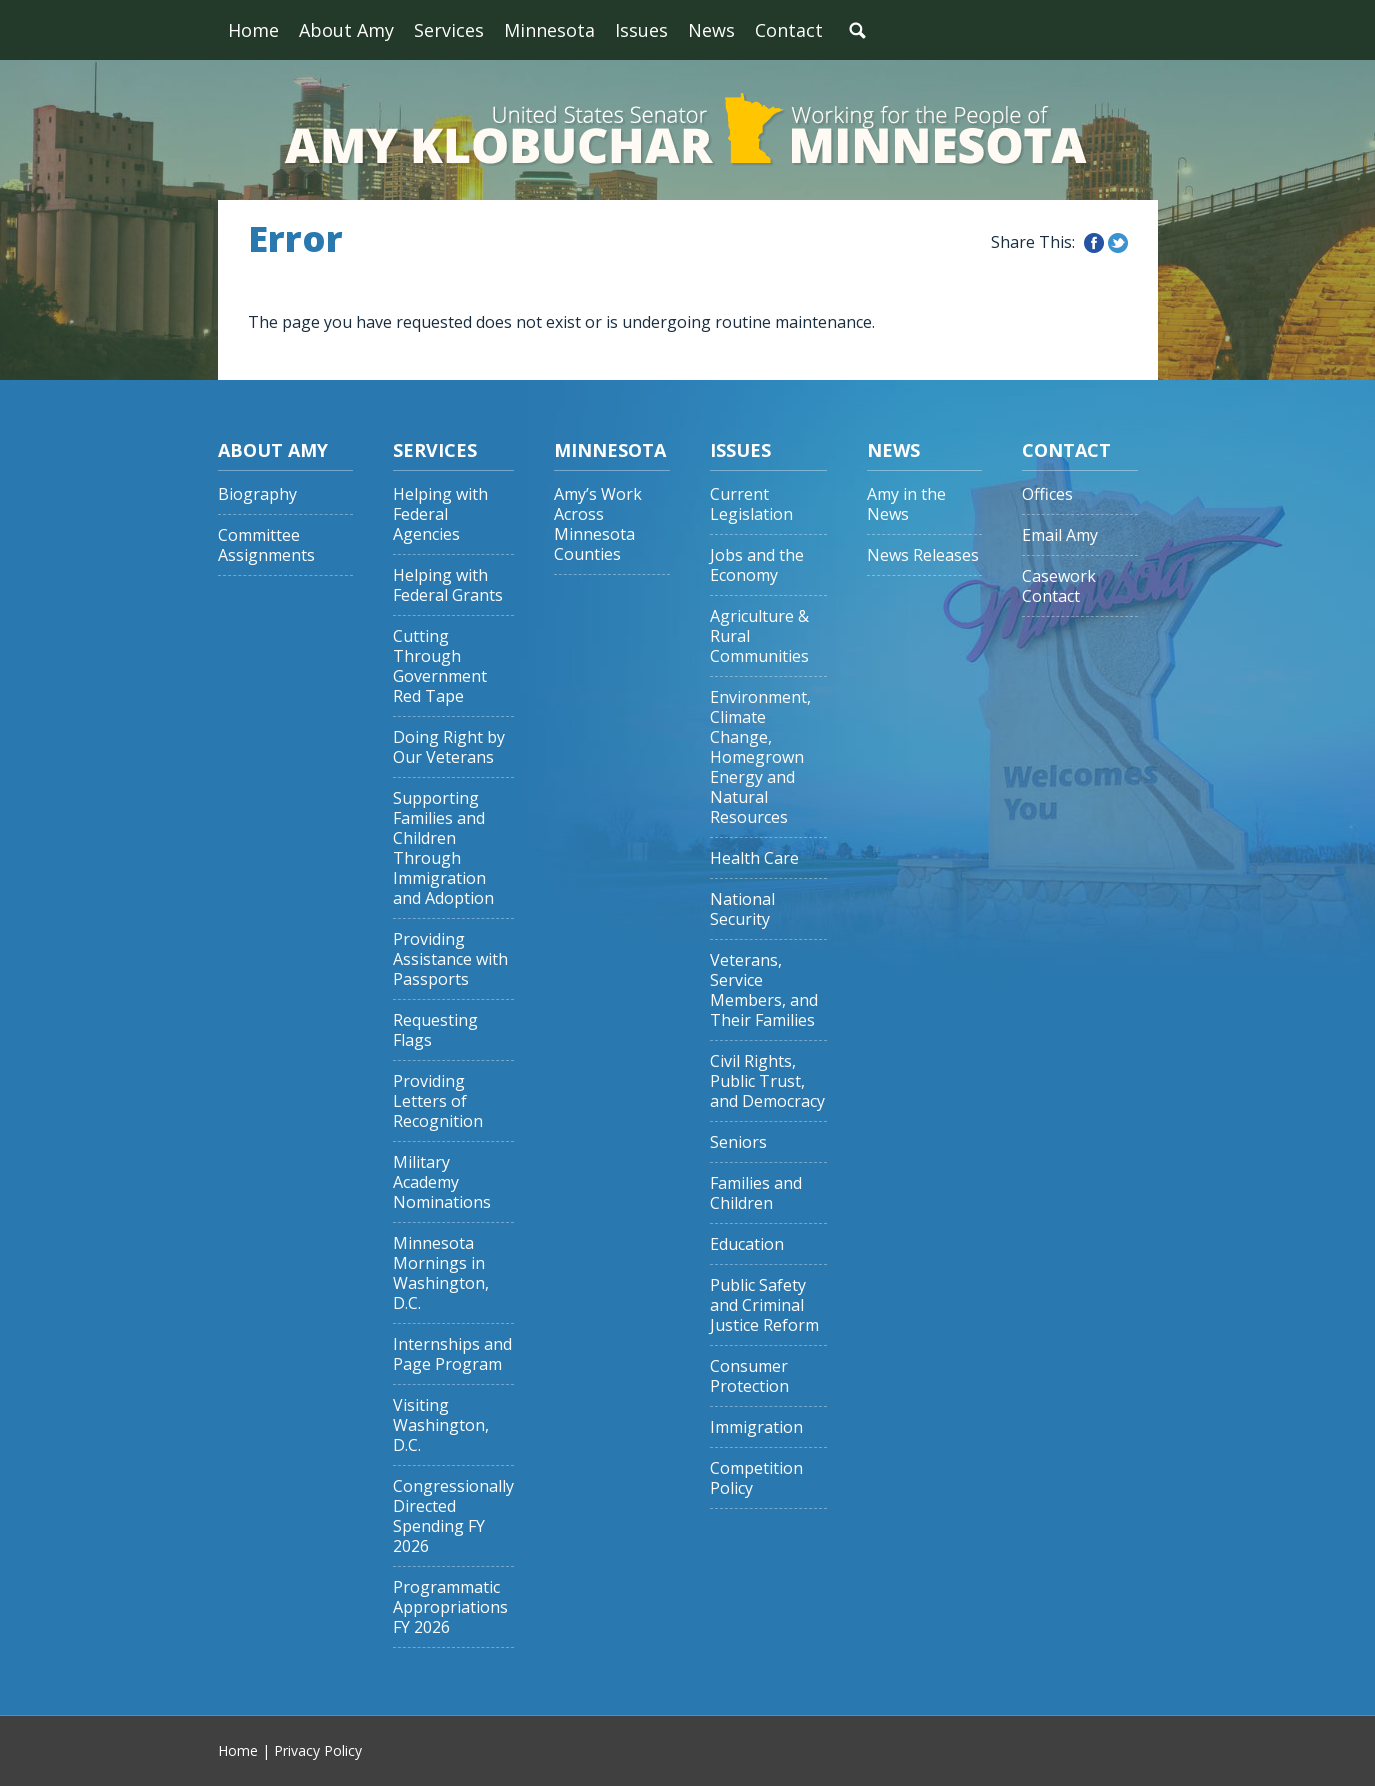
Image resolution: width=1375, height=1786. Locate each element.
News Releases (923, 555)
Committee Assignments (266, 545)
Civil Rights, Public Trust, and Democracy (767, 1081)
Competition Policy (756, 1478)
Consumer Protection (749, 1376)
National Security (742, 909)
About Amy (346, 30)
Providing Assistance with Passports (450, 959)
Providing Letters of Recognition (438, 1101)
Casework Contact (1059, 586)
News (711, 30)
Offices (1047, 494)
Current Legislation (751, 504)
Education (747, 1244)
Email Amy (1060, 535)
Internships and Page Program (452, 1354)
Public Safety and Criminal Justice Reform (764, 1305)
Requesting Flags (435, 1030)
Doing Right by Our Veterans (449, 747)
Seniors (738, 1142)
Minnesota (549, 30)
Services (449, 30)
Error (295, 239)
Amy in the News (906, 504)
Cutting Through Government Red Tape (440, 666)
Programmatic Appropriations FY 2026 (450, 1607)
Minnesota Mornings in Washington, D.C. (441, 1273)
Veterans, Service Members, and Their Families (764, 990)
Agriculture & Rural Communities (759, 636)
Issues (641, 30)
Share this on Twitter (1118, 243)
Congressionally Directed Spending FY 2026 (453, 1516)
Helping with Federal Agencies (440, 514)
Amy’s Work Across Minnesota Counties (598, 524)
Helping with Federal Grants (448, 585)
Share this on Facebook (1094, 243)
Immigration (756, 1427)
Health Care (754, 858)
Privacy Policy (318, 1750)
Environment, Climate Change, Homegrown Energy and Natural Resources (760, 757)
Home (253, 30)
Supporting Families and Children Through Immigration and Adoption (443, 848)
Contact (789, 30)
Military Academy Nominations (442, 1182)
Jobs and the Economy (757, 565)
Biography (257, 494)
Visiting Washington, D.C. (441, 1425)
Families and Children (756, 1193)
